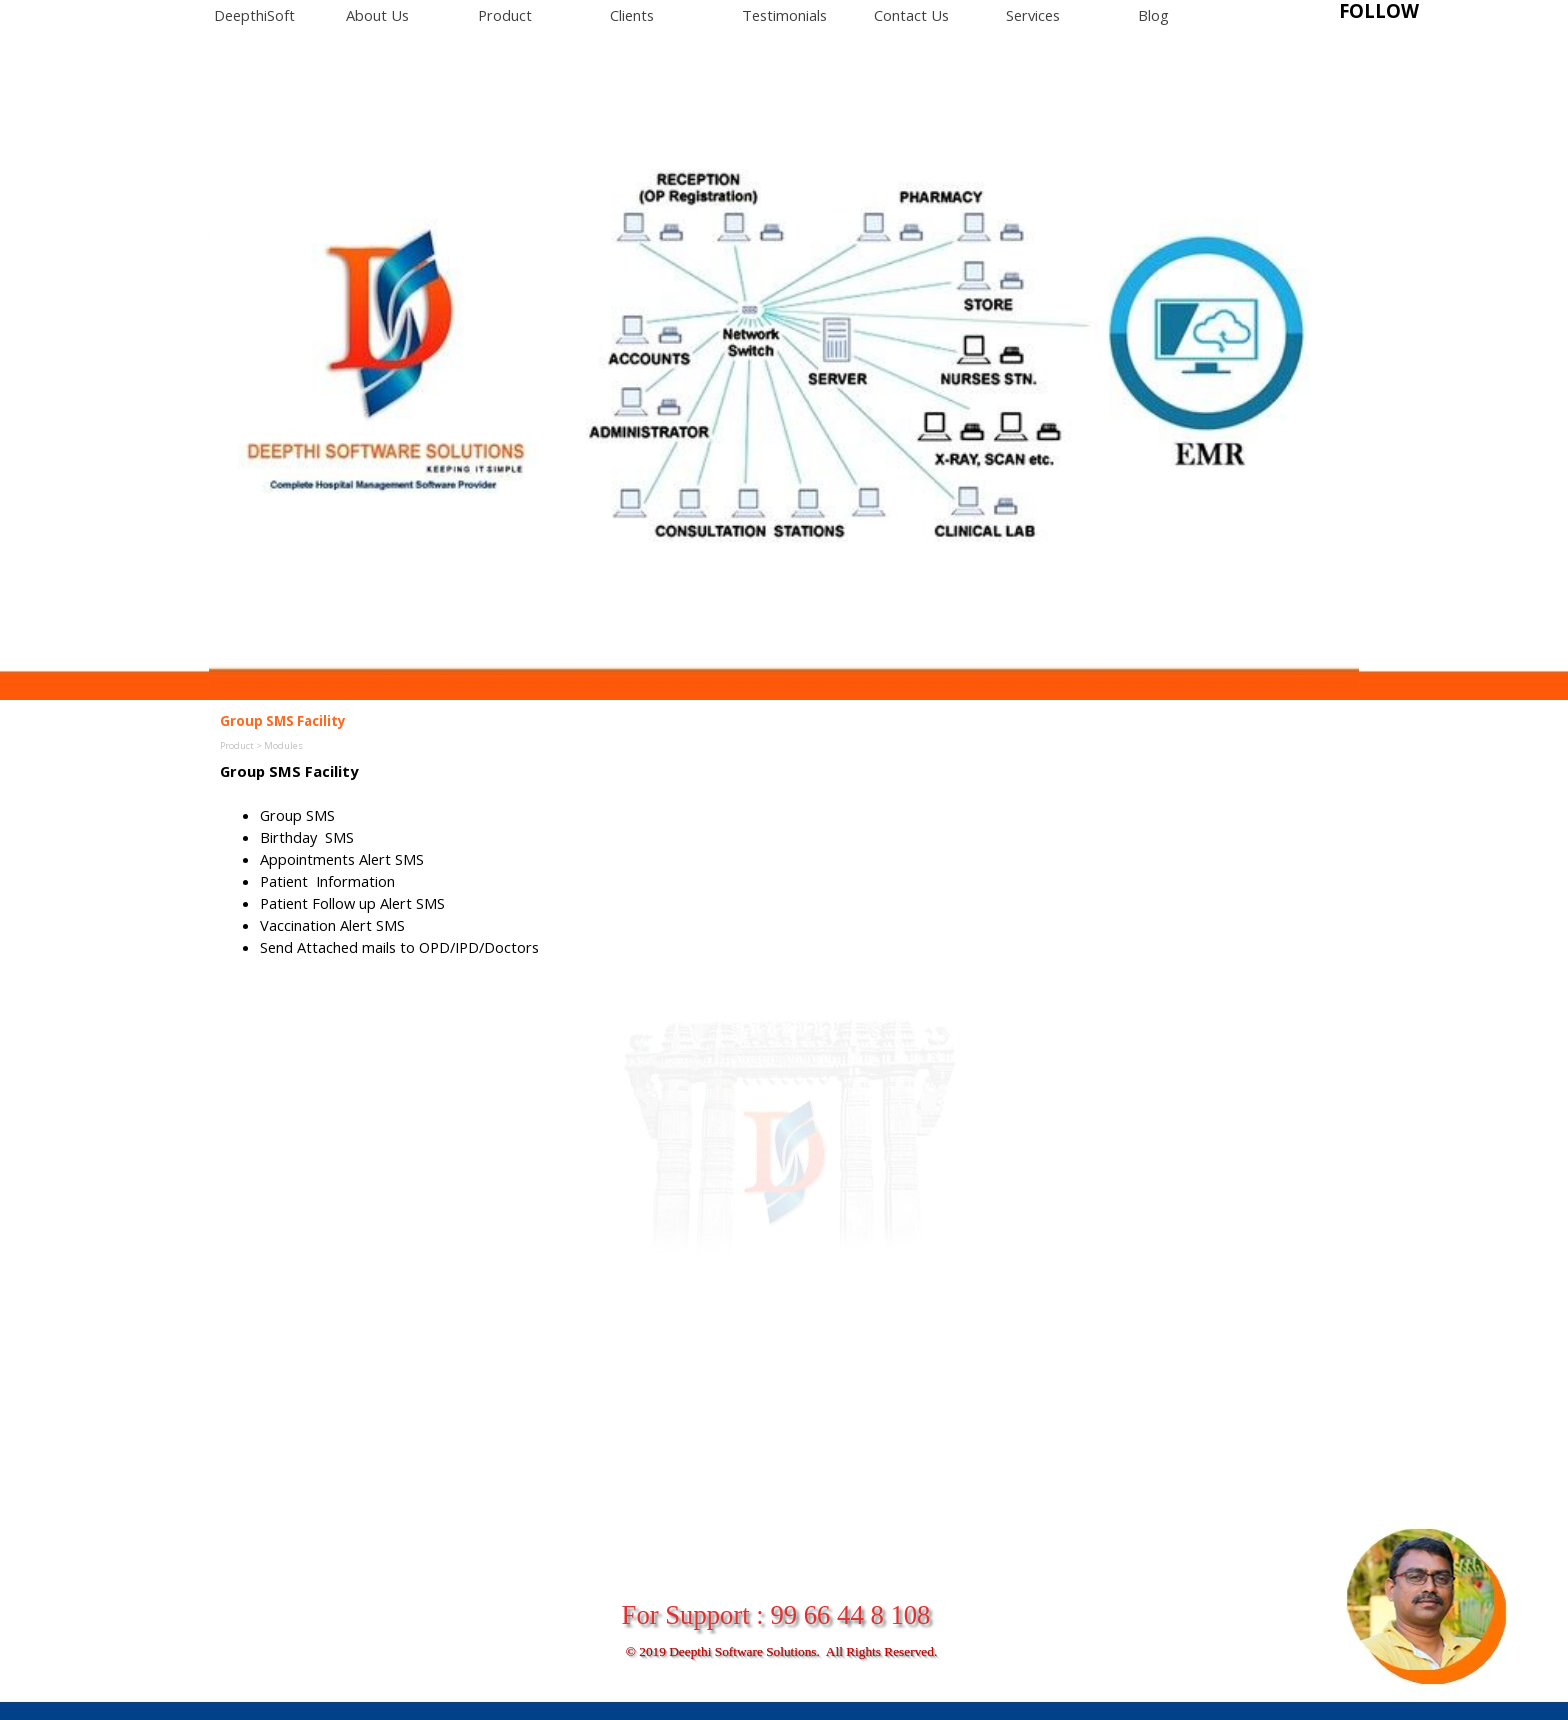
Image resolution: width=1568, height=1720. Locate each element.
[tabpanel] (1408, 11)
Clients (632, 15)
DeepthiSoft (254, 15)
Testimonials (784, 15)
